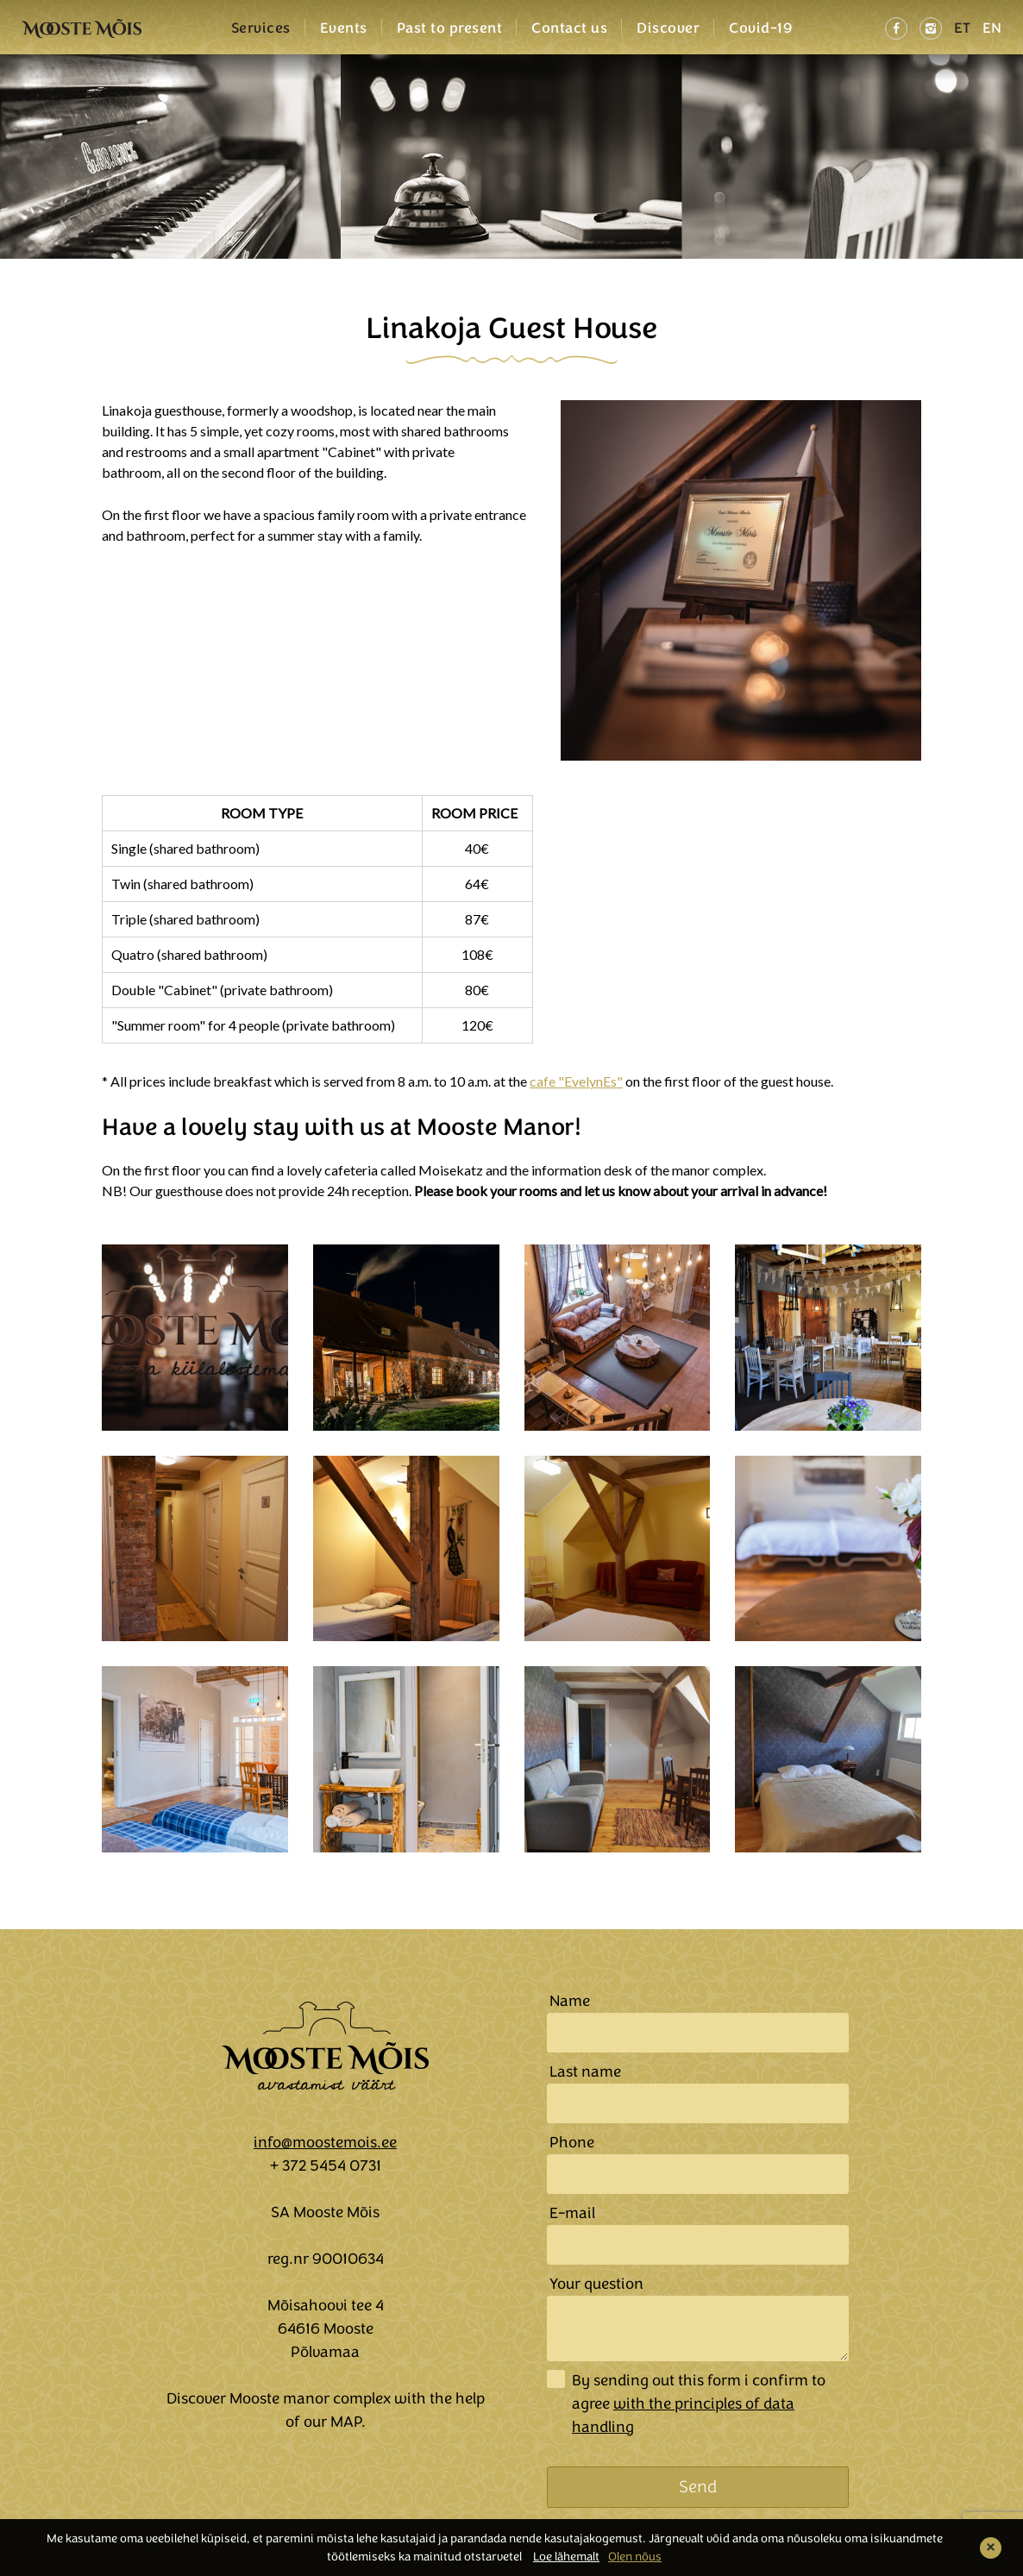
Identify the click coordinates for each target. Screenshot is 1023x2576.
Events (343, 28)
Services (261, 28)
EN (991, 28)
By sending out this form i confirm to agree (698, 2403)
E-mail (572, 2213)
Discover (668, 28)
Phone (571, 2142)
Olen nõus (635, 2556)
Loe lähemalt (566, 2556)
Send (698, 2486)
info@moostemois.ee (325, 2142)
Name (569, 2000)
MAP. (348, 2421)
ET (962, 28)
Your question (596, 2283)
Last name (585, 2071)
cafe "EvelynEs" (576, 1081)
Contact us (569, 28)
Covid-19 (760, 28)
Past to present (450, 28)
